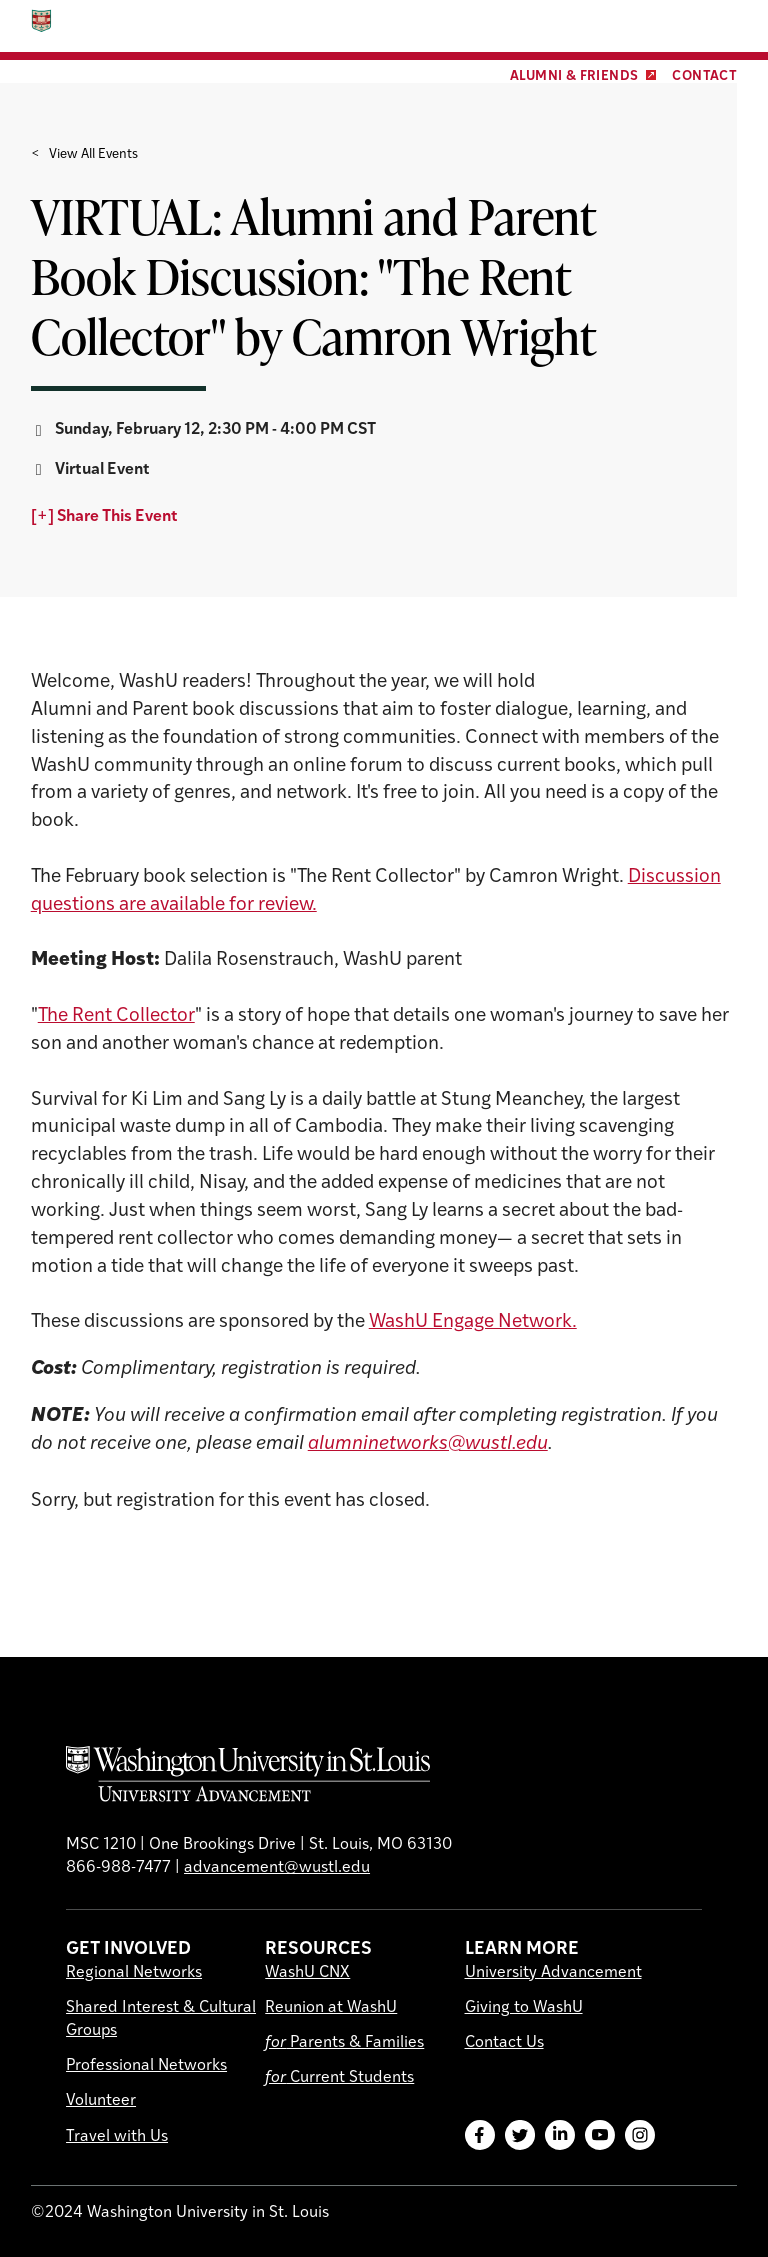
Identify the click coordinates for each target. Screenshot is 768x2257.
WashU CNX (307, 1973)
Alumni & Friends (574, 76)
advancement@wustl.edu (277, 1868)
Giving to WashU (524, 2008)
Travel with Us (117, 2137)
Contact (704, 76)
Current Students (339, 2078)
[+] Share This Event (104, 517)
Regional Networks (134, 1973)
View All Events (93, 154)
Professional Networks (146, 2066)
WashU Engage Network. (473, 1322)
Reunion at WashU (331, 2008)
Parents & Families (344, 2043)
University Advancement (553, 1973)
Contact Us (504, 2043)
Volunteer (101, 2101)
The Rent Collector (116, 1016)
